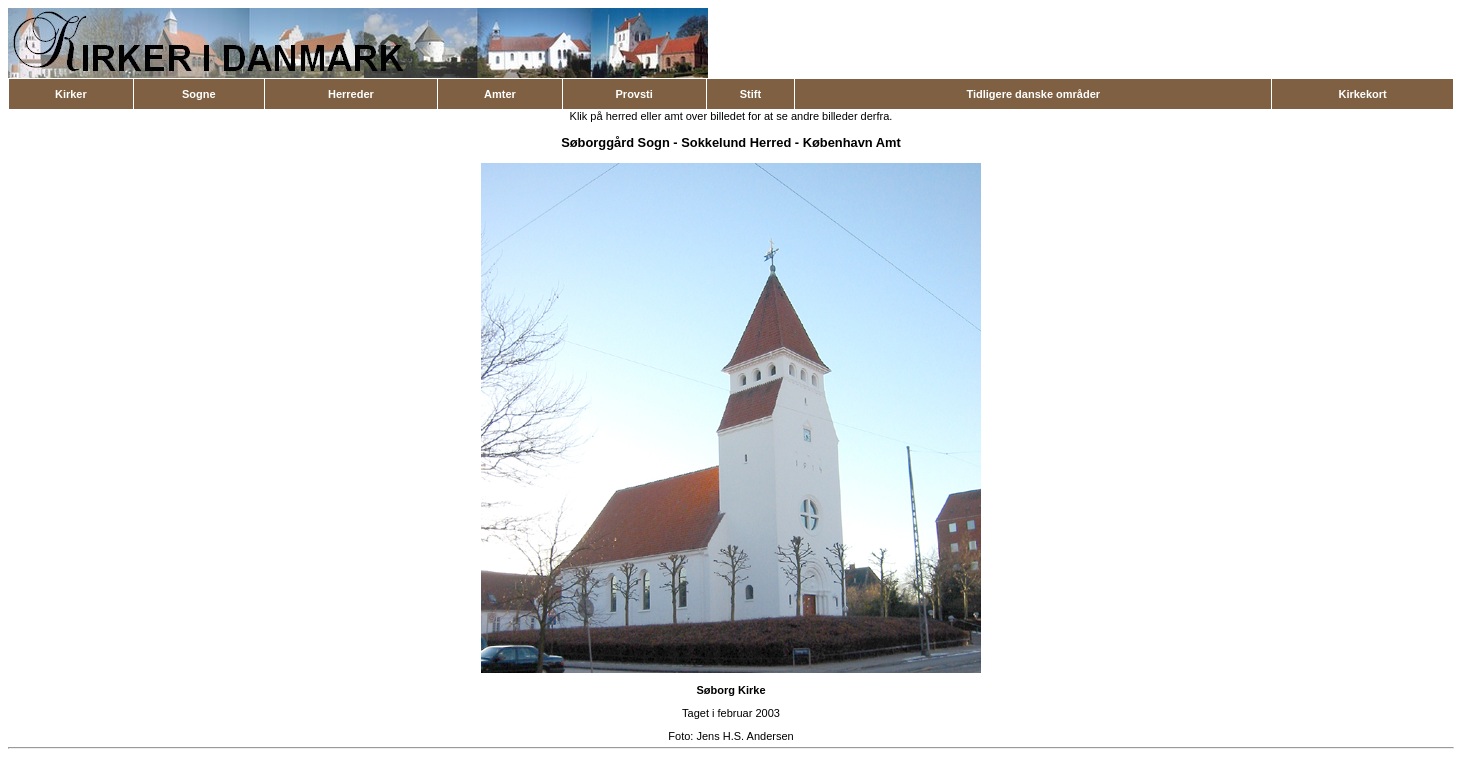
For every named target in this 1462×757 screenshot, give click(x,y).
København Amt (852, 142)
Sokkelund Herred (736, 142)
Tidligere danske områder (1033, 94)
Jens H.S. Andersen (744, 736)
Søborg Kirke (730, 690)
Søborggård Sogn (615, 142)
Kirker (71, 94)
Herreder (351, 94)
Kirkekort (1362, 94)
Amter (500, 94)
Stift (750, 94)
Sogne (199, 94)
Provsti (634, 94)
